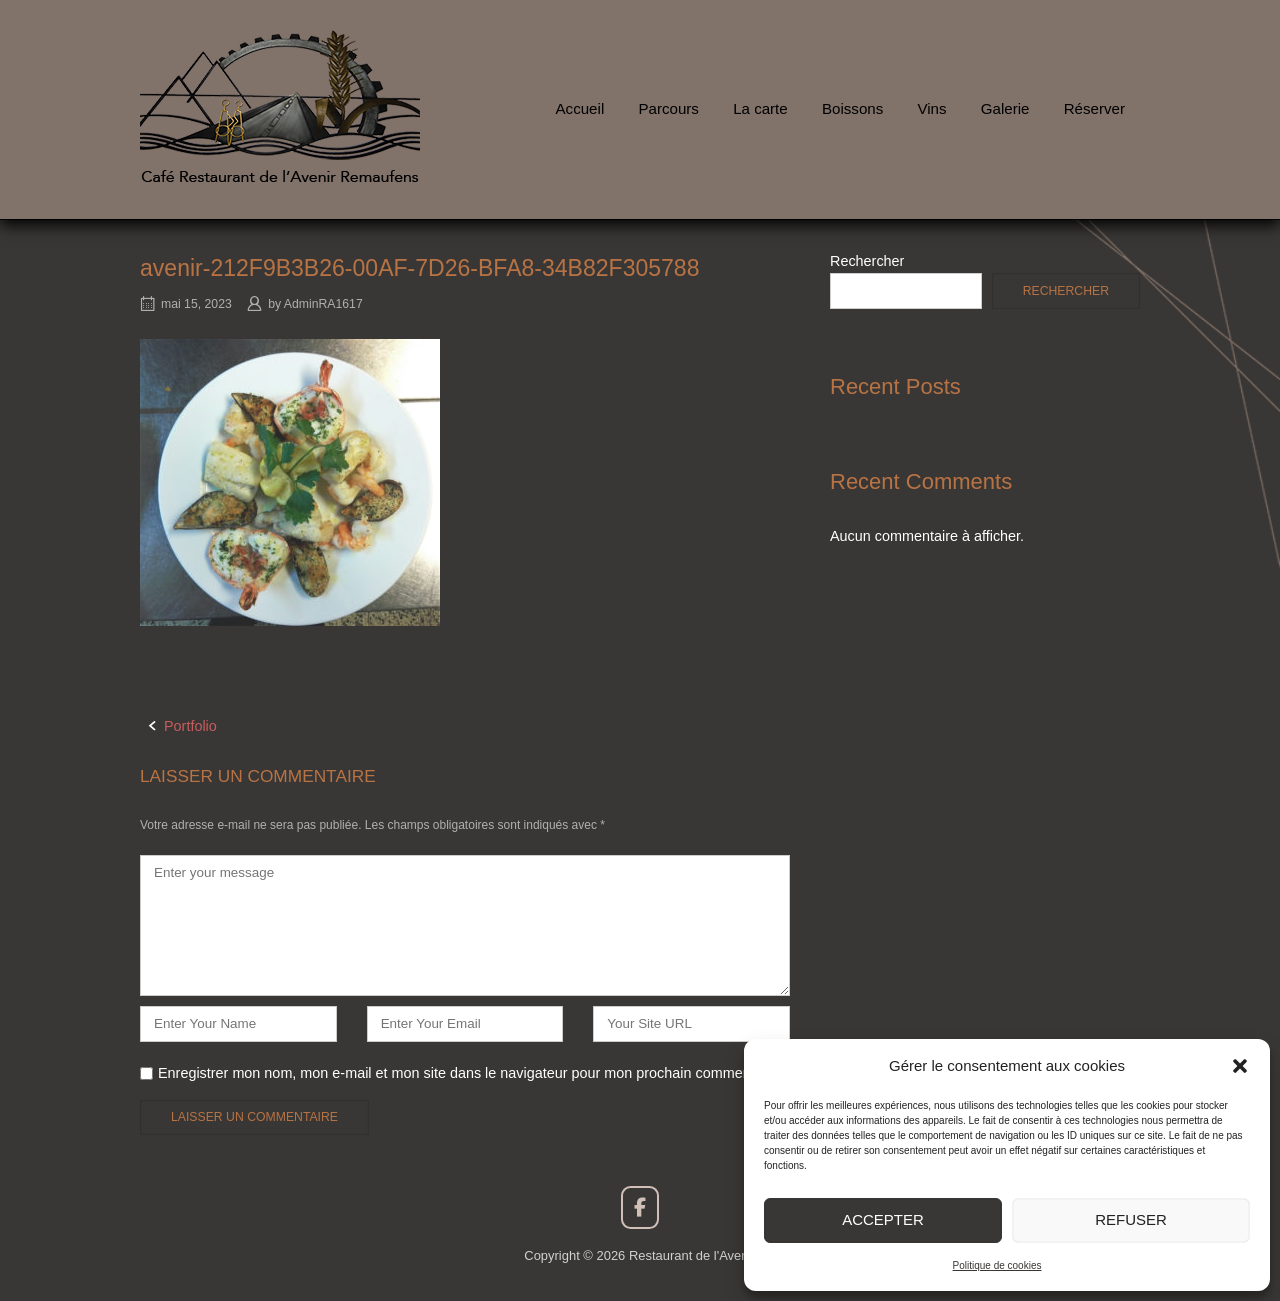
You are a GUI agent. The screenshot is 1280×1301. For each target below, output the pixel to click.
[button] (1240, 1066)
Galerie (1005, 108)
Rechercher (867, 261)
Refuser (1131, 1219)
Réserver (1094, 108)
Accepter (883, 1219)
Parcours (668, 108)
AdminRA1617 (323, 304)
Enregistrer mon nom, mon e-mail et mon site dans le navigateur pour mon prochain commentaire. (470, 1073)
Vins (931, 108)
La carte (760, 108)
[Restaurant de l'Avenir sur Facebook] (640, 1207)
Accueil (580, 108)
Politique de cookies (997, 1265)
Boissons (852, 108)
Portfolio (190, 726)
